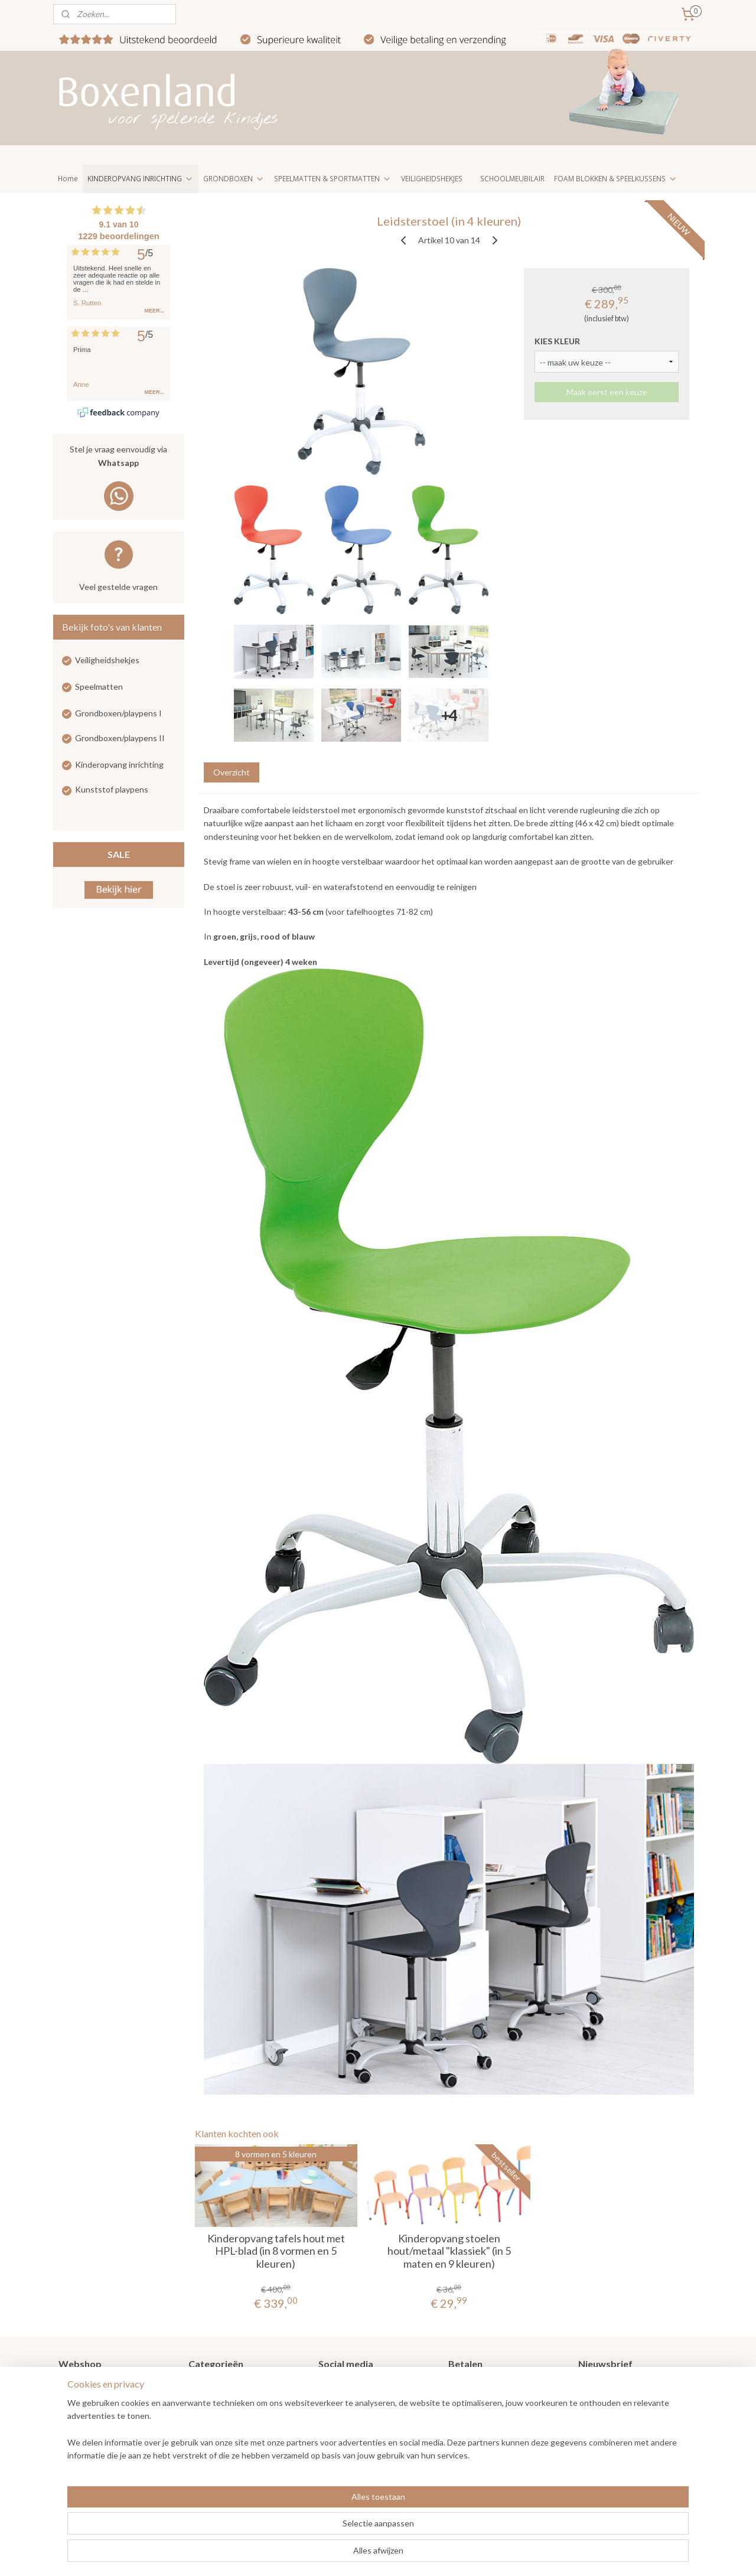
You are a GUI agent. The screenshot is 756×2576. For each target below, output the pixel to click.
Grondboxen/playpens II (120, 738)
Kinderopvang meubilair (231, 2439)
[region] (300, 2529)
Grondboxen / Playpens (231, 2387)
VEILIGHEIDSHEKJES (431, 179)
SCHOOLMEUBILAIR (512, 179)
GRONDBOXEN (234, 179)
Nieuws (72, 2400)
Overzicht (231, 772)
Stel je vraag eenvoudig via (118, 456)
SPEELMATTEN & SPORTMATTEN (333, 179)
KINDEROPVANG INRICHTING (140, 179)
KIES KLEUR (557, 341)
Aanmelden (609, 2427)
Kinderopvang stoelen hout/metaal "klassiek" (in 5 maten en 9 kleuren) (448, 2251)
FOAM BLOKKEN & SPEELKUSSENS (615, 179)
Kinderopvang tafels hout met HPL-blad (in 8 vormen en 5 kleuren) (276, 2251)
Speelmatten (99, 687)
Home (68, 179)
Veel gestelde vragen (118, 587)
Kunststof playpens (111, 789)
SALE (118, 854)
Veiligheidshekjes (107, 660)
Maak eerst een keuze (606, 392)
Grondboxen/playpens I (118, 713)
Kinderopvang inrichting (119, 764)
